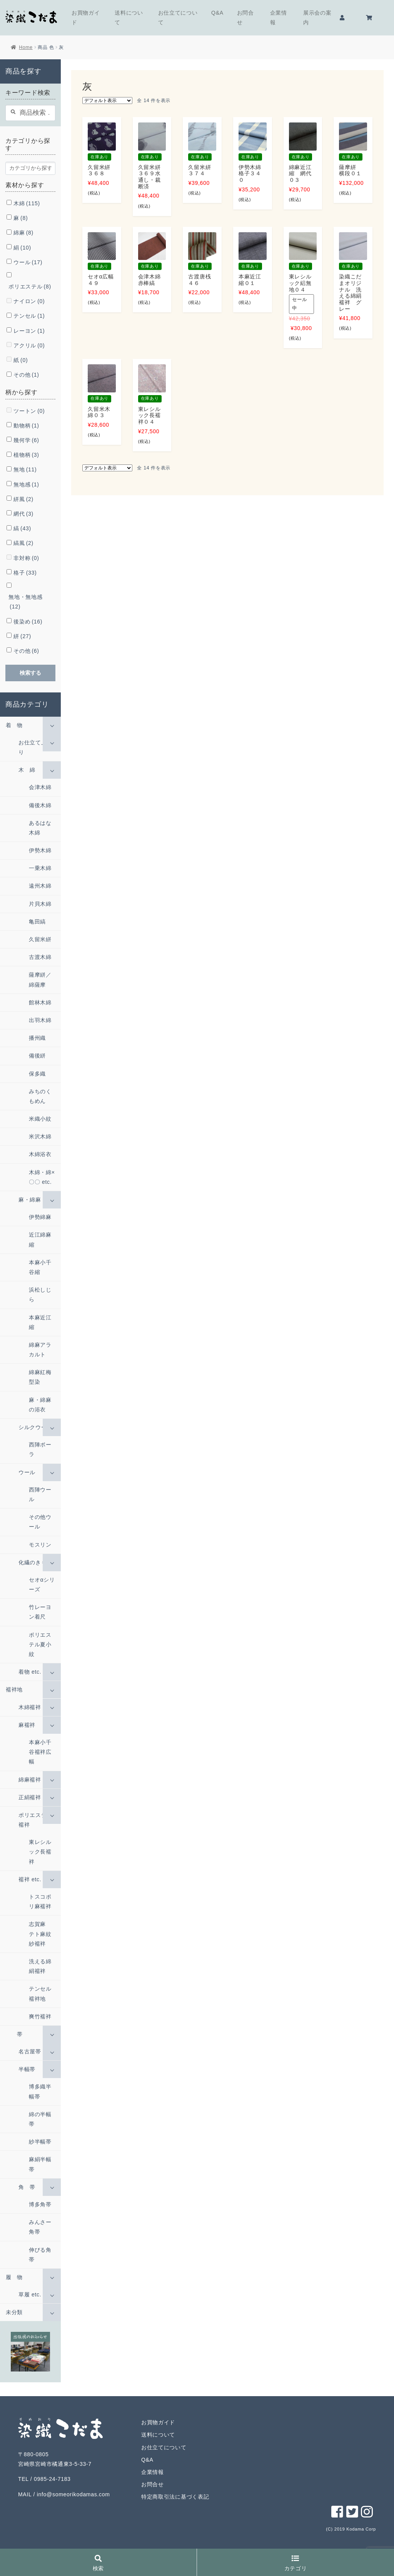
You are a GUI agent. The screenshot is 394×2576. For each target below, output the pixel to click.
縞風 (23, 543)
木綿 (26, 203)
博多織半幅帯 (40, 2091)
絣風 (23, 499)
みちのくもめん (40, 1096)
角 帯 (26, 2187)
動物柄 (26, 425)
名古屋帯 (29, 2051)
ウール (27, 262)
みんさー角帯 (40, 2227)
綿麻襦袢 (29, 1780)
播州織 (37, 1038)
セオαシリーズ (42, 1584)
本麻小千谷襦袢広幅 (40, 1752)
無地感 (26, 484)
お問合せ (245, 17)
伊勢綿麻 (40, 1217)
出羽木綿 (40, 1020)
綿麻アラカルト (40, 1350)
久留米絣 (40, 939)
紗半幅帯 (40, 2142)
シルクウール (35, 1427)
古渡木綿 (40, 957)
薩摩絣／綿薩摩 (40, 979)
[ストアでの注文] (107, 100)
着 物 (14, 725)
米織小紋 (40, 1119)
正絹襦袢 (29, 1797)
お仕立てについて (178, 17)
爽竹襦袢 (40, 2016)
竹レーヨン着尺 (40, 1612)
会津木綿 (40, 787)
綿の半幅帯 (40, 2119)
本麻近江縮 (40, 1322)
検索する (30, 673)
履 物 (14, 2277)
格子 (25, 573)
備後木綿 (40, 805)
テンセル (29, 316)
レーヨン (29, 331)
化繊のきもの (35, 1562)
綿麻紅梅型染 (40, 1377)
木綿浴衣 (40, 1154)
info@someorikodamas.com (73, 2494)
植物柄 (26, 455)
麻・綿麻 (29, 1200)
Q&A (217, 13)
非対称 (26, 558)
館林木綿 (40, 1002)
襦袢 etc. (29, 1879)
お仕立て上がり (35, 747)
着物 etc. (29, 1672)
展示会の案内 (317, 17)
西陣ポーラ (40, 1449)
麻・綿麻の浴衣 (40, 1405)
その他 (26, 375)
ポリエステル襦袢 (35, 1820)
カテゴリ (295, 2563)
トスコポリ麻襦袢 (40, 1901)
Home (25, 47)
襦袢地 (14, 1689)
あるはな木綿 (40, 828)
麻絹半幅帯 (40, 2164)
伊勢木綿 (40, 850)
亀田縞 (37, 921)
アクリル (29, 345)
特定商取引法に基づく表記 (175, 2497)
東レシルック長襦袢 (40, 1851)
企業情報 (278, 17)
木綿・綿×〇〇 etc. (42, 1177)
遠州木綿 (40, 886)
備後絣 (37, 1056)
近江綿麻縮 (40, 1239)
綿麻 (23, 233)
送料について (129, 17)
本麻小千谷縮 (40, 1267)
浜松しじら (40, 1294)
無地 (25, 469)
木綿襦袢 (29, 1707)
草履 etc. (29, 2294)
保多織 (37, 1074)
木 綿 (26, 770)
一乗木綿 (40, 868)
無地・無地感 (25, 602)
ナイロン (29, 301)
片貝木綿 (40, 904)
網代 (23, 514)
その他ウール (40, 1522)
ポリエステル (29, 286)
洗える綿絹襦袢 (40, 1966)
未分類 (14, 2312)
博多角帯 (40, 2204)
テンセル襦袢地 (40, 1993)
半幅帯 (26, 2069)
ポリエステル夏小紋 (40, 1644)
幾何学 (26, 440)
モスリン (40, 1545)
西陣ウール (40, 1494)
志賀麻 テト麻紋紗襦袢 (40, 1933)
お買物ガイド (86, 17)
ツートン (29, 411)
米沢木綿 (40, 1136)
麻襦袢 (26, 1725)
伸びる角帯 (40, 2255)
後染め (27, 621)
